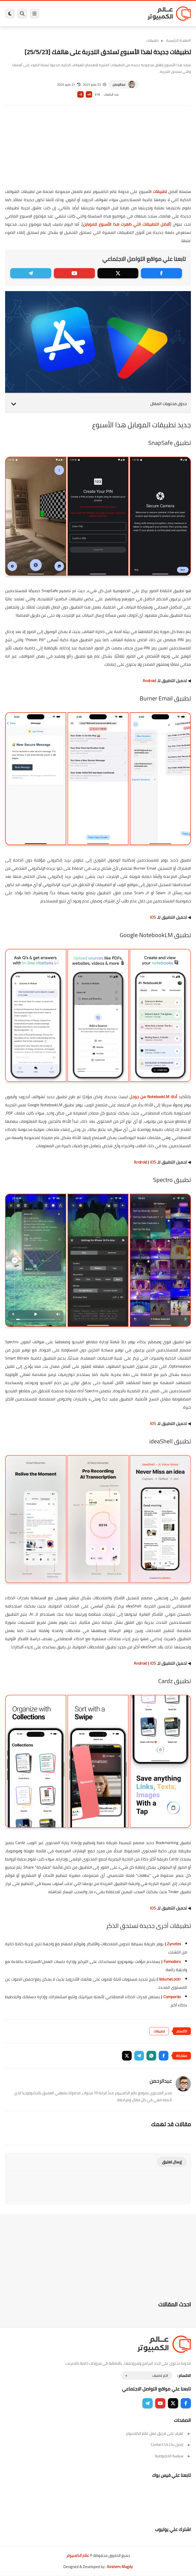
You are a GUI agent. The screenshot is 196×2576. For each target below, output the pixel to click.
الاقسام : (184, 2375)
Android (149, 680)
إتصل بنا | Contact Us (171, 2444)
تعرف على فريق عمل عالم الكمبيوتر (158, 2433)
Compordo (172, 1996)
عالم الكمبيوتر (77, 2555)
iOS (153, 1162)
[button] (163, 2056)
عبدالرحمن (119, 84)
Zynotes (174, 1944)
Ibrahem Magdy (120, 2566)
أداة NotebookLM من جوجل (153, 1096)
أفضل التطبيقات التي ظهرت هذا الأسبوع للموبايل (126, 224)
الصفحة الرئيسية (178, 40)
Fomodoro (172, 1961)
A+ (89, 94)
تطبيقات (152, 40)
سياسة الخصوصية (173, 2455)
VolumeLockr (170, 1979)
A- (80, 94)
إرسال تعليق (172, 2162)
